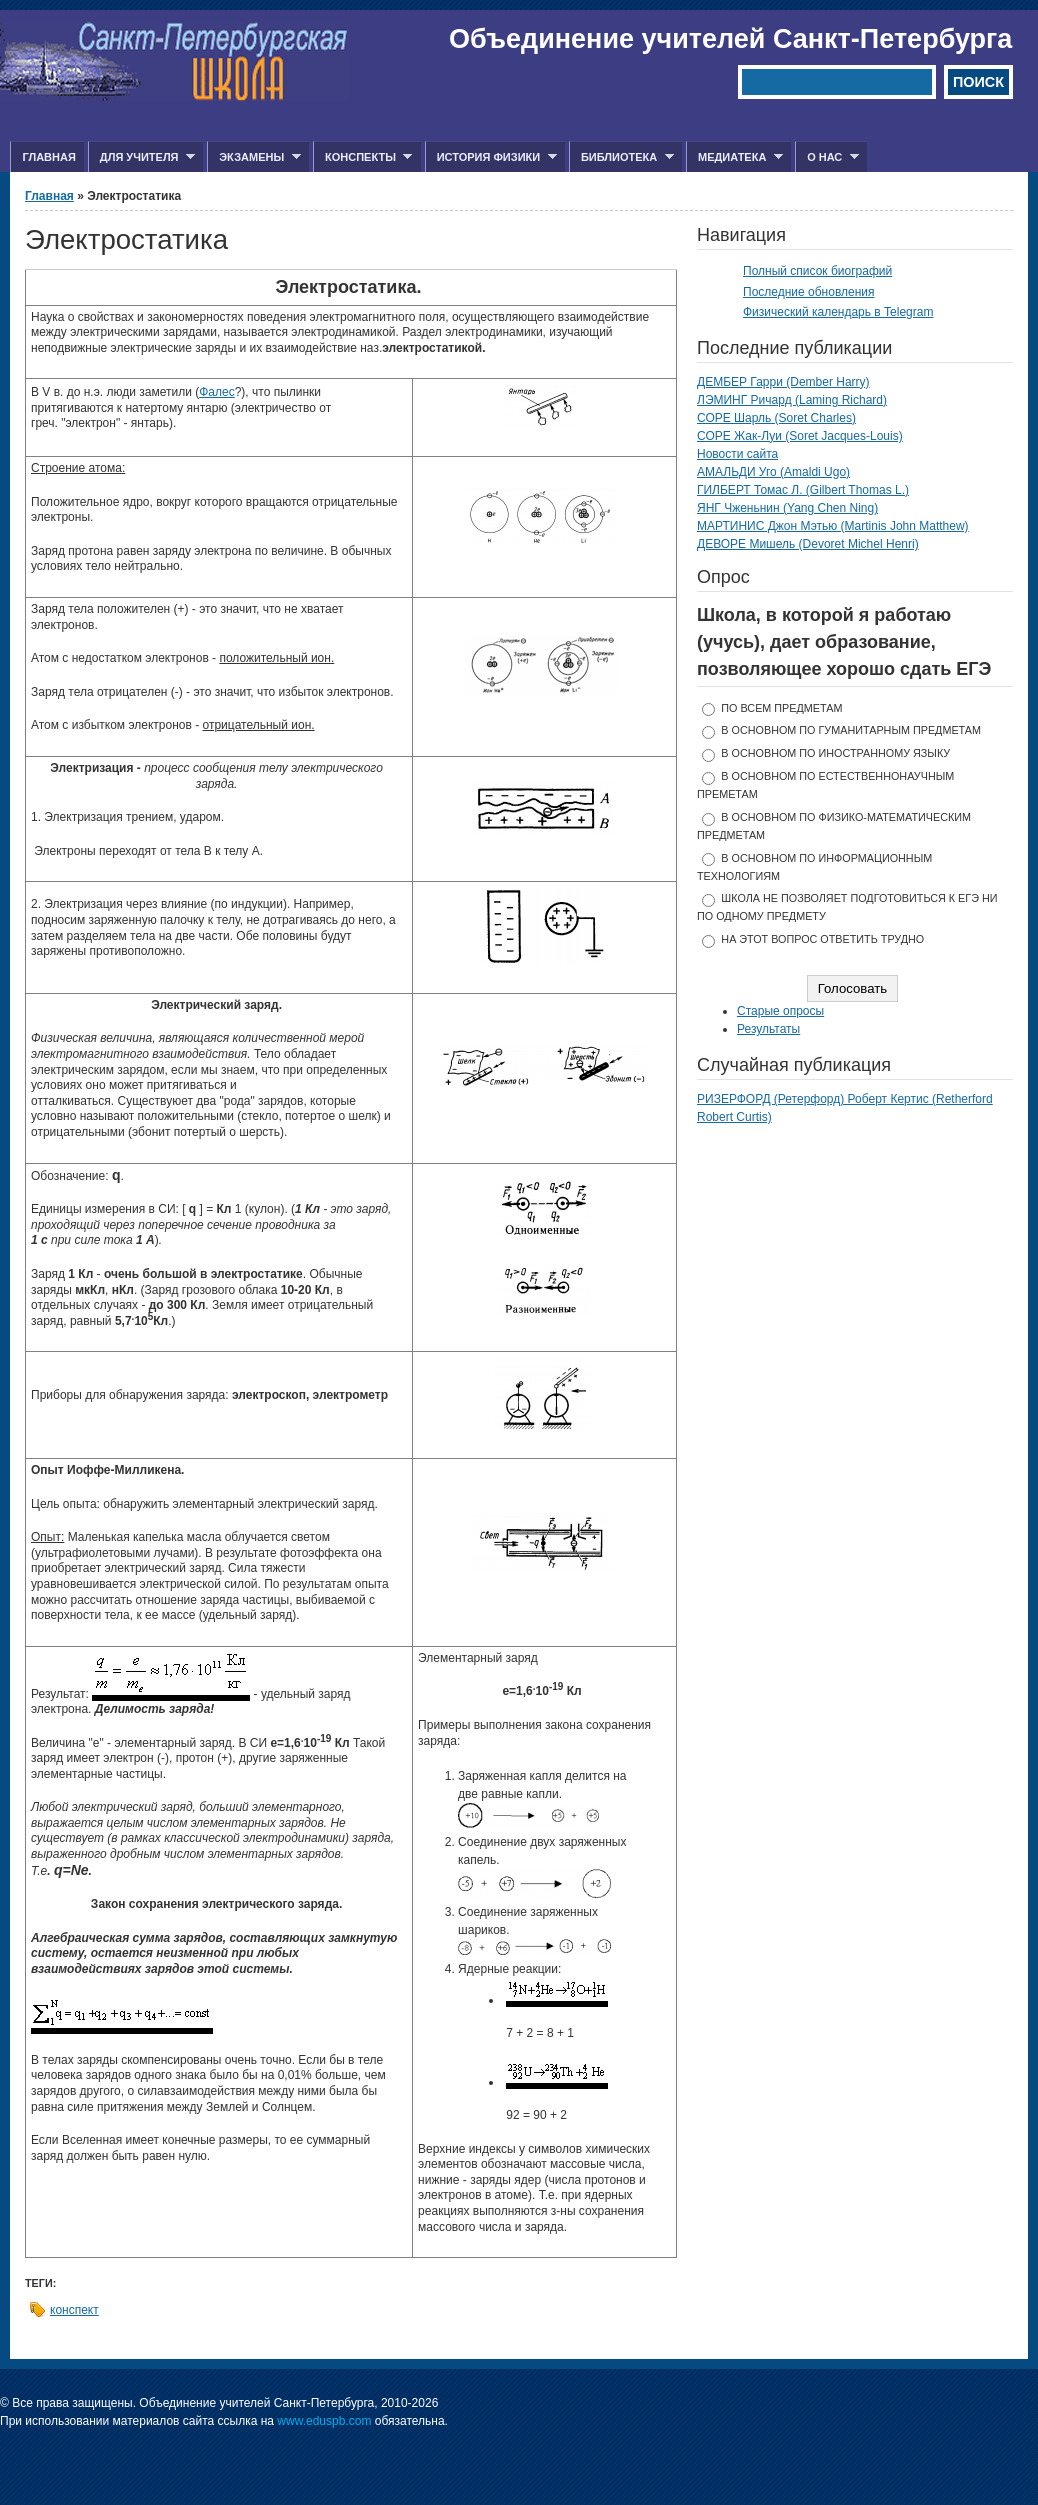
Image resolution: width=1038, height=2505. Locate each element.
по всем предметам (781, 708)
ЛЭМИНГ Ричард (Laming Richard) (792, 400)
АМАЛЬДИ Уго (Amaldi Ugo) (773, 472)
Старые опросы (780, 1011)
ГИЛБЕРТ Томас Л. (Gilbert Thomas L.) (803, 490)
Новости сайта (737, 454)
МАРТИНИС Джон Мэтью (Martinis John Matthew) (833, 526)
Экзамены (254, 157)
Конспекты (362, 157)
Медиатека (734, 157)
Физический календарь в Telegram (838, 312)
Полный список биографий (817, 271)
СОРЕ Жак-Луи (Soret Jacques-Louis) (800, 436)
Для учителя (141, 157)
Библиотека (621, 157)
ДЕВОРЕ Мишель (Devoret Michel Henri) (808, 544)
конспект (74, 2310)
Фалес (216, 392)
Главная (48, 157)
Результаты (768, 1029)
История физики (491, 157)
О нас (827, 157)
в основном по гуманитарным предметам (851, 730)
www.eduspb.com (324, 2421)
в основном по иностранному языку (835, 753)
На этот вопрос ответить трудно (822, 939)
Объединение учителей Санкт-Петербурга (730, 39)
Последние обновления (809, 292)
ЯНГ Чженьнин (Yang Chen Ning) (787, 508)
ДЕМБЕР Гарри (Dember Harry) (783, 382)
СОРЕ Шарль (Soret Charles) (776, 418)
